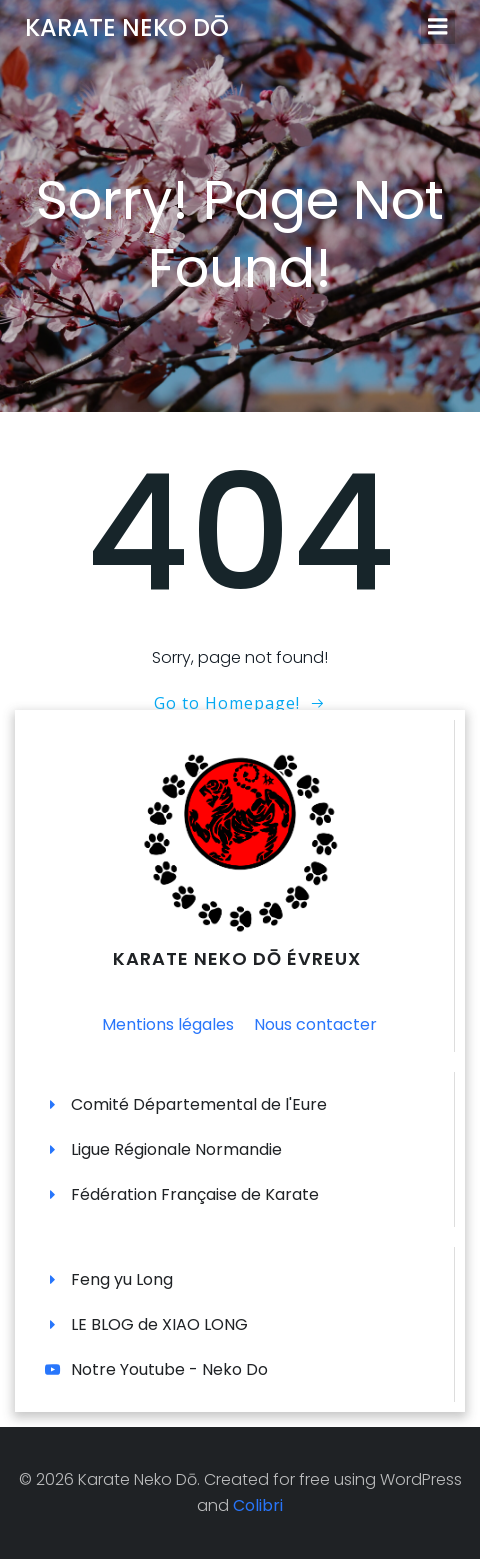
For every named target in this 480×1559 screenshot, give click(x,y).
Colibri (258, 1505)
